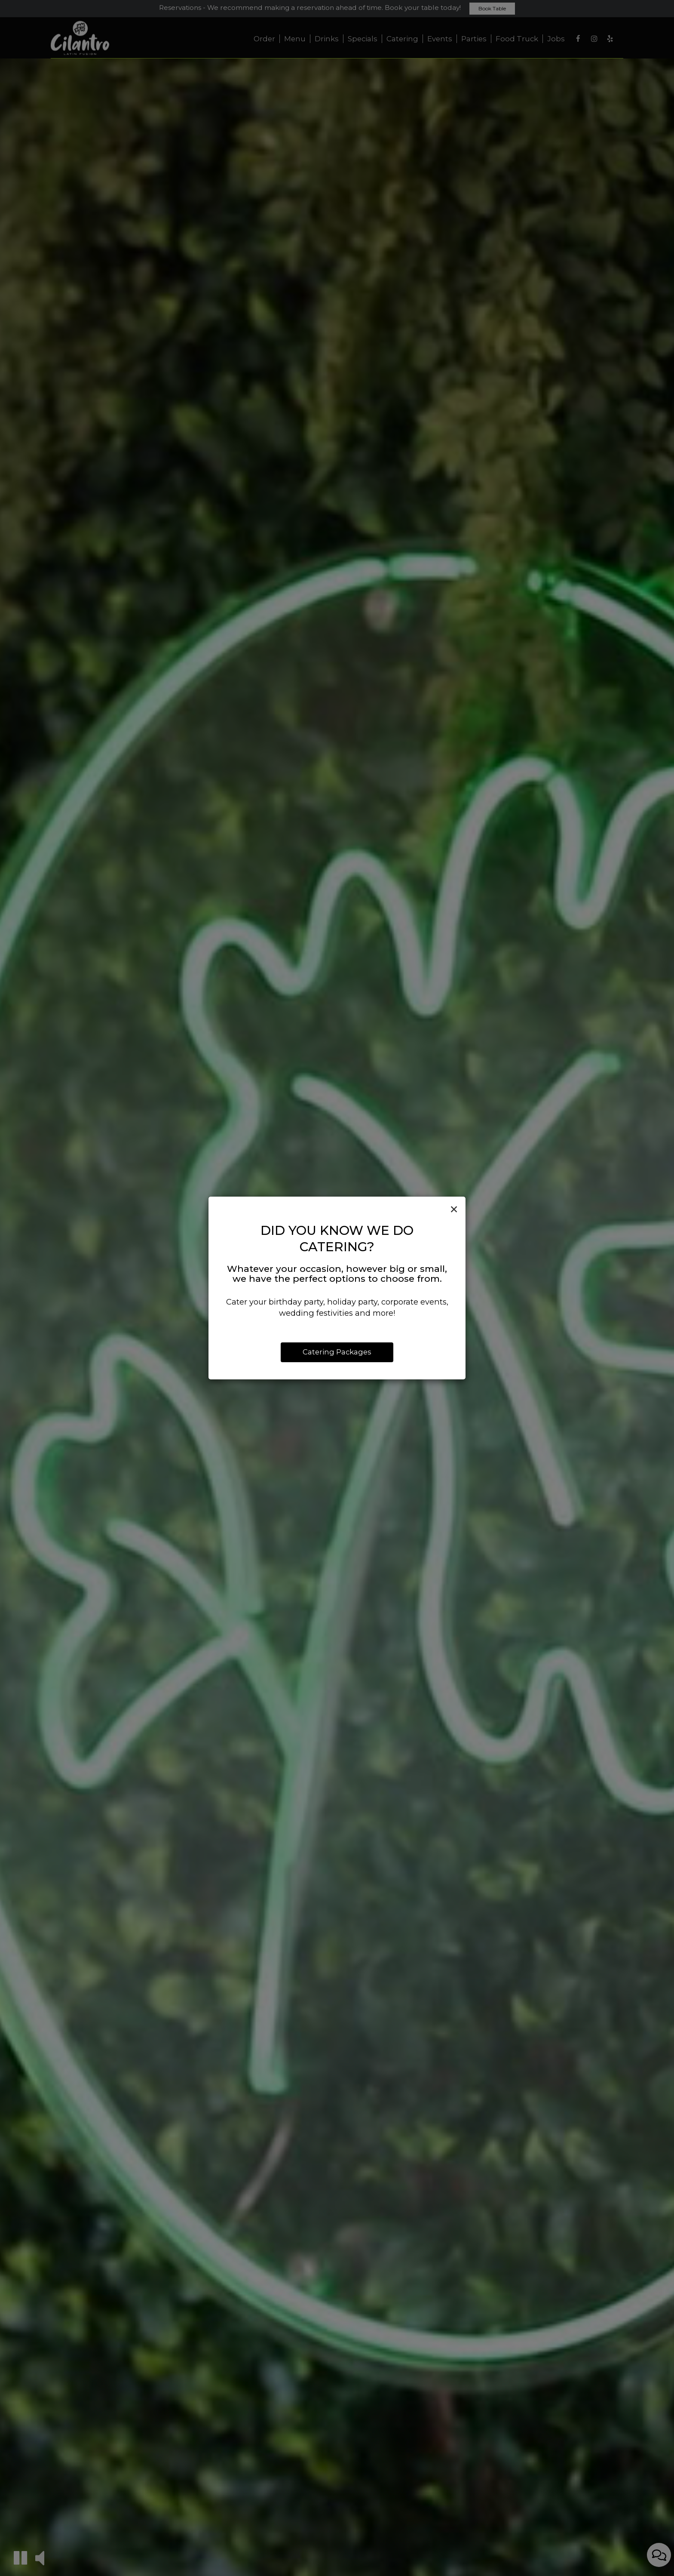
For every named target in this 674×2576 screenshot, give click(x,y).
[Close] (454, 1209)
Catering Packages (337, 1352)
